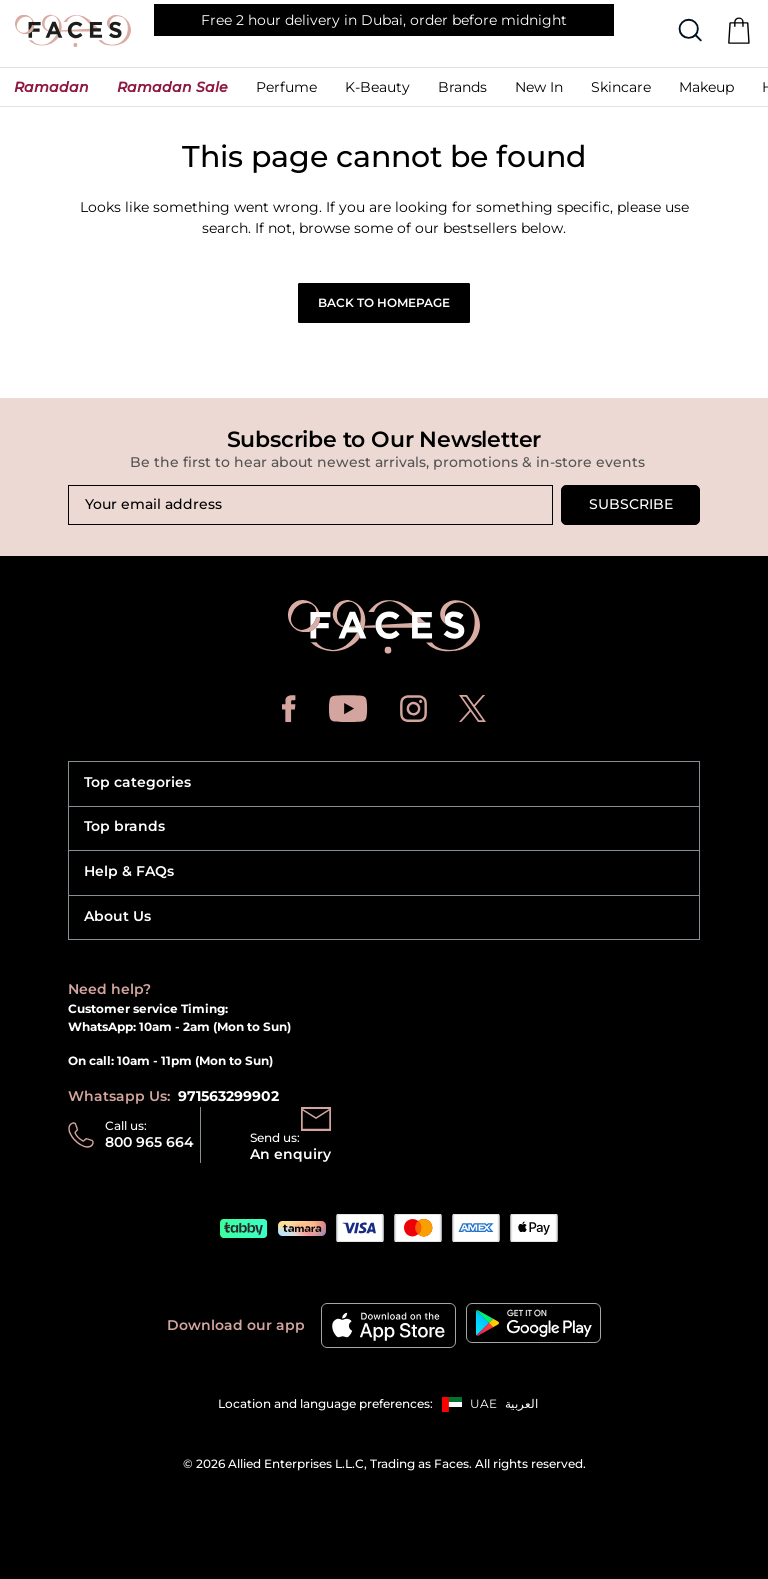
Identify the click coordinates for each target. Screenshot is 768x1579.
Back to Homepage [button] (384, 302)
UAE (483, 1403)
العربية (521, 1403)
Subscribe (631, 504)
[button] (51, 92)
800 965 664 (149, 1142)
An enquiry (290, 1154)
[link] (462, 92)
